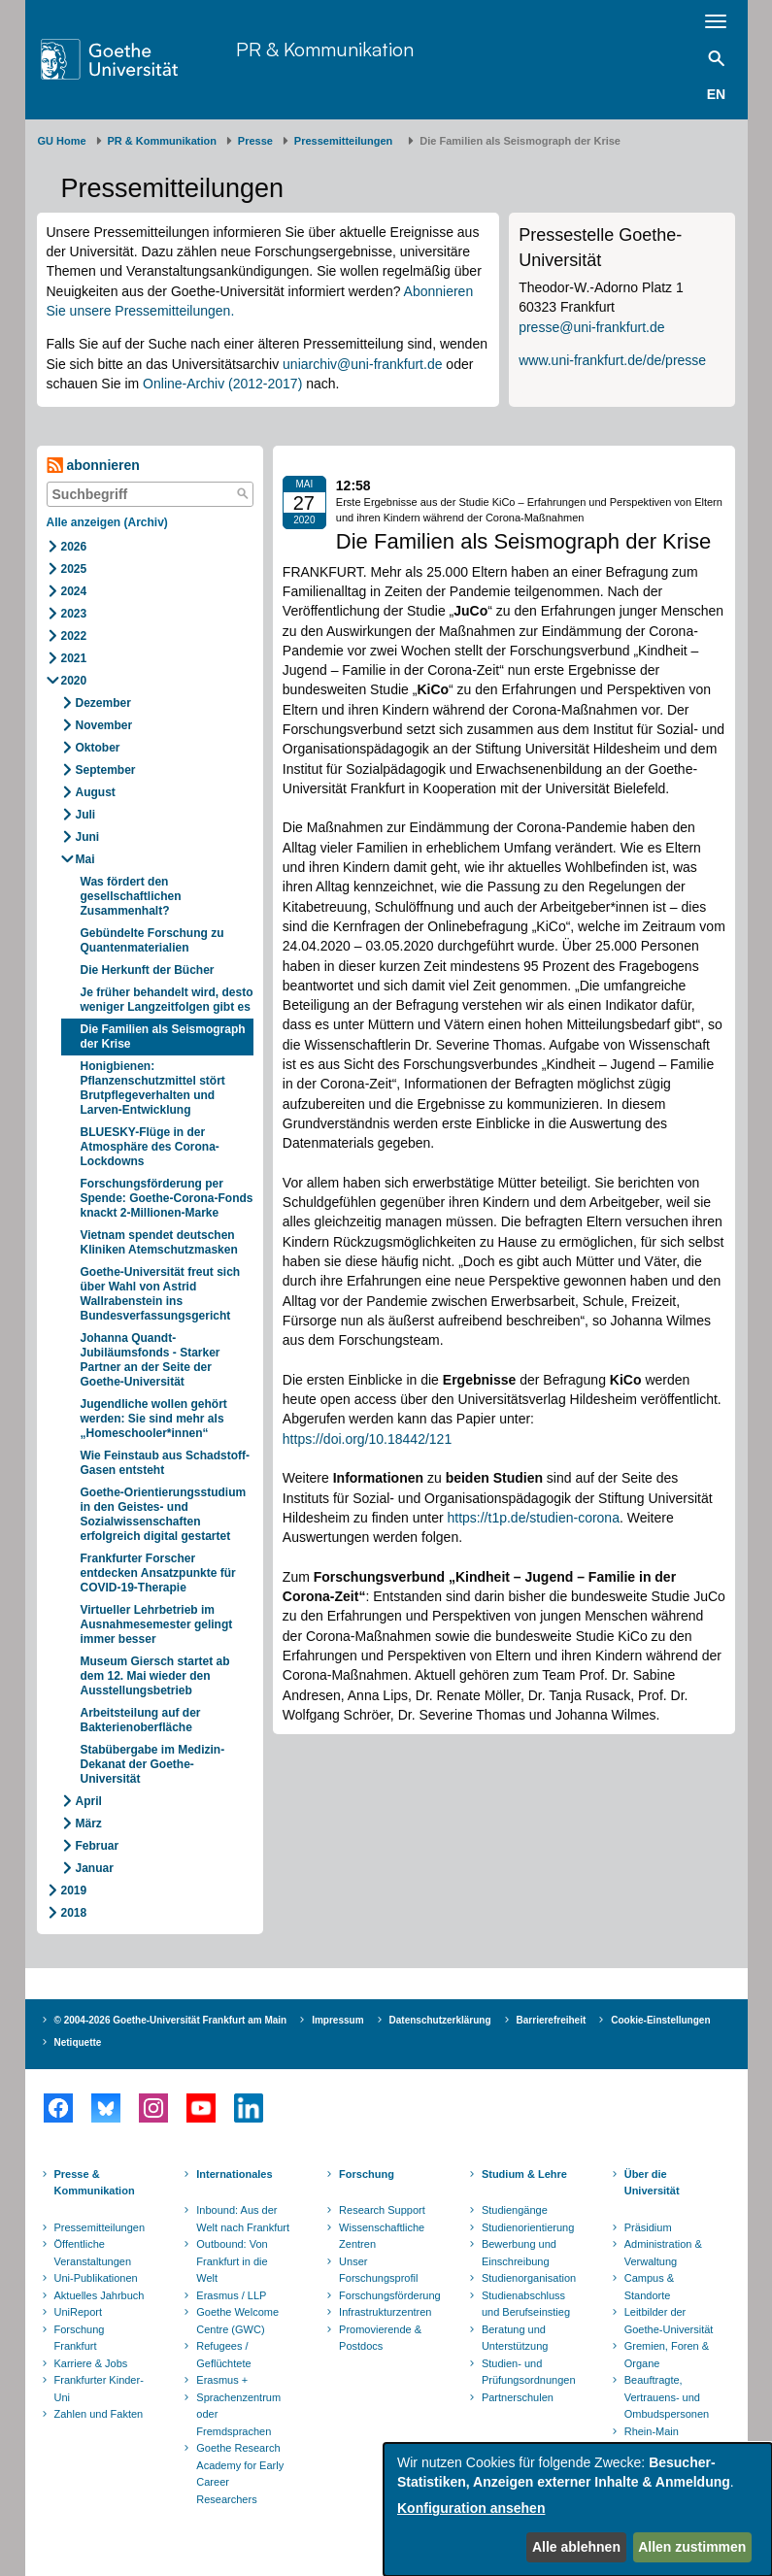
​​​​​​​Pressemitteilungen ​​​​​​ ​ (346, 141)
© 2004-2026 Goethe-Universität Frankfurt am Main (170, 2020)
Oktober (98, 747)
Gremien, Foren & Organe (666, 2354)
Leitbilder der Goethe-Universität (669, 2320)
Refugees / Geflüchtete (223, 2354)
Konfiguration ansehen (471, 2508)
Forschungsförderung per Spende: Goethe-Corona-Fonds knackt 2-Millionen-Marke (167, 1198)
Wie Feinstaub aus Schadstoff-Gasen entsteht (166, 1463)
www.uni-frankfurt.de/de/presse (612, 360)
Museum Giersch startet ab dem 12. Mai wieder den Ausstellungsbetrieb (155, 1676)
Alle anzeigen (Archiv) (107, 522)
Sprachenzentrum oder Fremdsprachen (238, 2414)
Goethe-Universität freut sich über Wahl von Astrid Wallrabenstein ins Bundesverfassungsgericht (161, 1293)
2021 (74, 658)
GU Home (62, 141)
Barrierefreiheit (552, 2020)
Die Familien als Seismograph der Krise (163, 1036)
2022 (74, 636)
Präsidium (648, 2227)
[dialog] (578, 2509)
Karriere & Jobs (91, 2363)
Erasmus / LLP (231, 2295)
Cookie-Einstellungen (660, 2020)
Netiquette (78, 2042)
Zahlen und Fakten (99, 2414)
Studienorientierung (528, 2227)
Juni (88, 837)
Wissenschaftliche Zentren (381, 2236)
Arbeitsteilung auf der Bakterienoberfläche (141, 1720)
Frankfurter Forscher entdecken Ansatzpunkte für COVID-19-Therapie (158, 1573)
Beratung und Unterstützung (515, 2338)
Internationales (234, 2174)
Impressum (337, 2020)
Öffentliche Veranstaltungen (93, 2252)
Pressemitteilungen (100, 2227)
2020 (74, 680)
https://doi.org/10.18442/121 (367, 1439)
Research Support (382, 2210)
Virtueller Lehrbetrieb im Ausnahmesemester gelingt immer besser (157, 1624)
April (89, 1801)
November (104, 725)
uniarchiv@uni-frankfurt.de (362, 364)
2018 (74, 1913)
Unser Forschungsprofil (378, 2270)
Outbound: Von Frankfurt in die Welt (231, 2261)
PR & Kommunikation (325, 49)
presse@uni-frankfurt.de (591, 327)
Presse (255, 141)
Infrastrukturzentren (385, 2312)
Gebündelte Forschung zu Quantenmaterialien (152, 940)
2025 (74, 569)
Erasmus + (222, 2380)
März (89, 1823)
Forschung (366, 2174)
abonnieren (93, 465)
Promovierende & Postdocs (380, 2338)
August (96, 792)
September (106, 770)
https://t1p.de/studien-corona (533, 1517)
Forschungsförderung (387, 2295)
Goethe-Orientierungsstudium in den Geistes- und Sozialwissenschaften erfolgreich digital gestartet (164, 1514)
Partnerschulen (518, 2397)
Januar (95, 1868)
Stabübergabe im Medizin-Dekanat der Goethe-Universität (153, 1764)
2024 (74, 591)
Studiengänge (515, 2210)
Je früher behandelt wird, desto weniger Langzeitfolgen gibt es (167, 1000)
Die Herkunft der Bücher (148, 970)
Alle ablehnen (576, 2547)
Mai (85, 859)
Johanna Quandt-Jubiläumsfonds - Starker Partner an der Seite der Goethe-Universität (150, 1359)
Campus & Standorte (649, 2286)
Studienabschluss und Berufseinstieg (526, 2304)
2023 (74, 613)
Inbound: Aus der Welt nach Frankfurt (242, 2218)
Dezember (103, 703)
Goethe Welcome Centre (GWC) (237, 2320)
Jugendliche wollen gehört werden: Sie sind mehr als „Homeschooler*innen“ (154, 1418)
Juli (86, 814)
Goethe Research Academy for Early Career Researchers (240, 2473)
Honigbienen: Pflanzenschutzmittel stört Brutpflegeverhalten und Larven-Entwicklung (153, 1088)
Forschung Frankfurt (79, 2338)
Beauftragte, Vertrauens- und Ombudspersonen (666, 2397)
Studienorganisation (529, 2278)
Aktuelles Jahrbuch (99, 2295)
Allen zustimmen (692, 2547)
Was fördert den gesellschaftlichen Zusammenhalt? (131, 896)
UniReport (78, 2312)
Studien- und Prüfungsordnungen (529, 2372)
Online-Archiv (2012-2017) (222, 383)
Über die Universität (652, 2182)
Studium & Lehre (524, 2174)
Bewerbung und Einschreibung (519, 2252)
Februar (97, 1846)
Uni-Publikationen (96, 2278)
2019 (74, 1890)
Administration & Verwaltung (663, 2252)
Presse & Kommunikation (94, 2182)
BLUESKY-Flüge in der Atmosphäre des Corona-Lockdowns (150, 1146)
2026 (74, 546)
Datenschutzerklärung (440, 2020)
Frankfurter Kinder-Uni (99, 2388)
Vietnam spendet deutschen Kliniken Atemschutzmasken (159, 1242)
